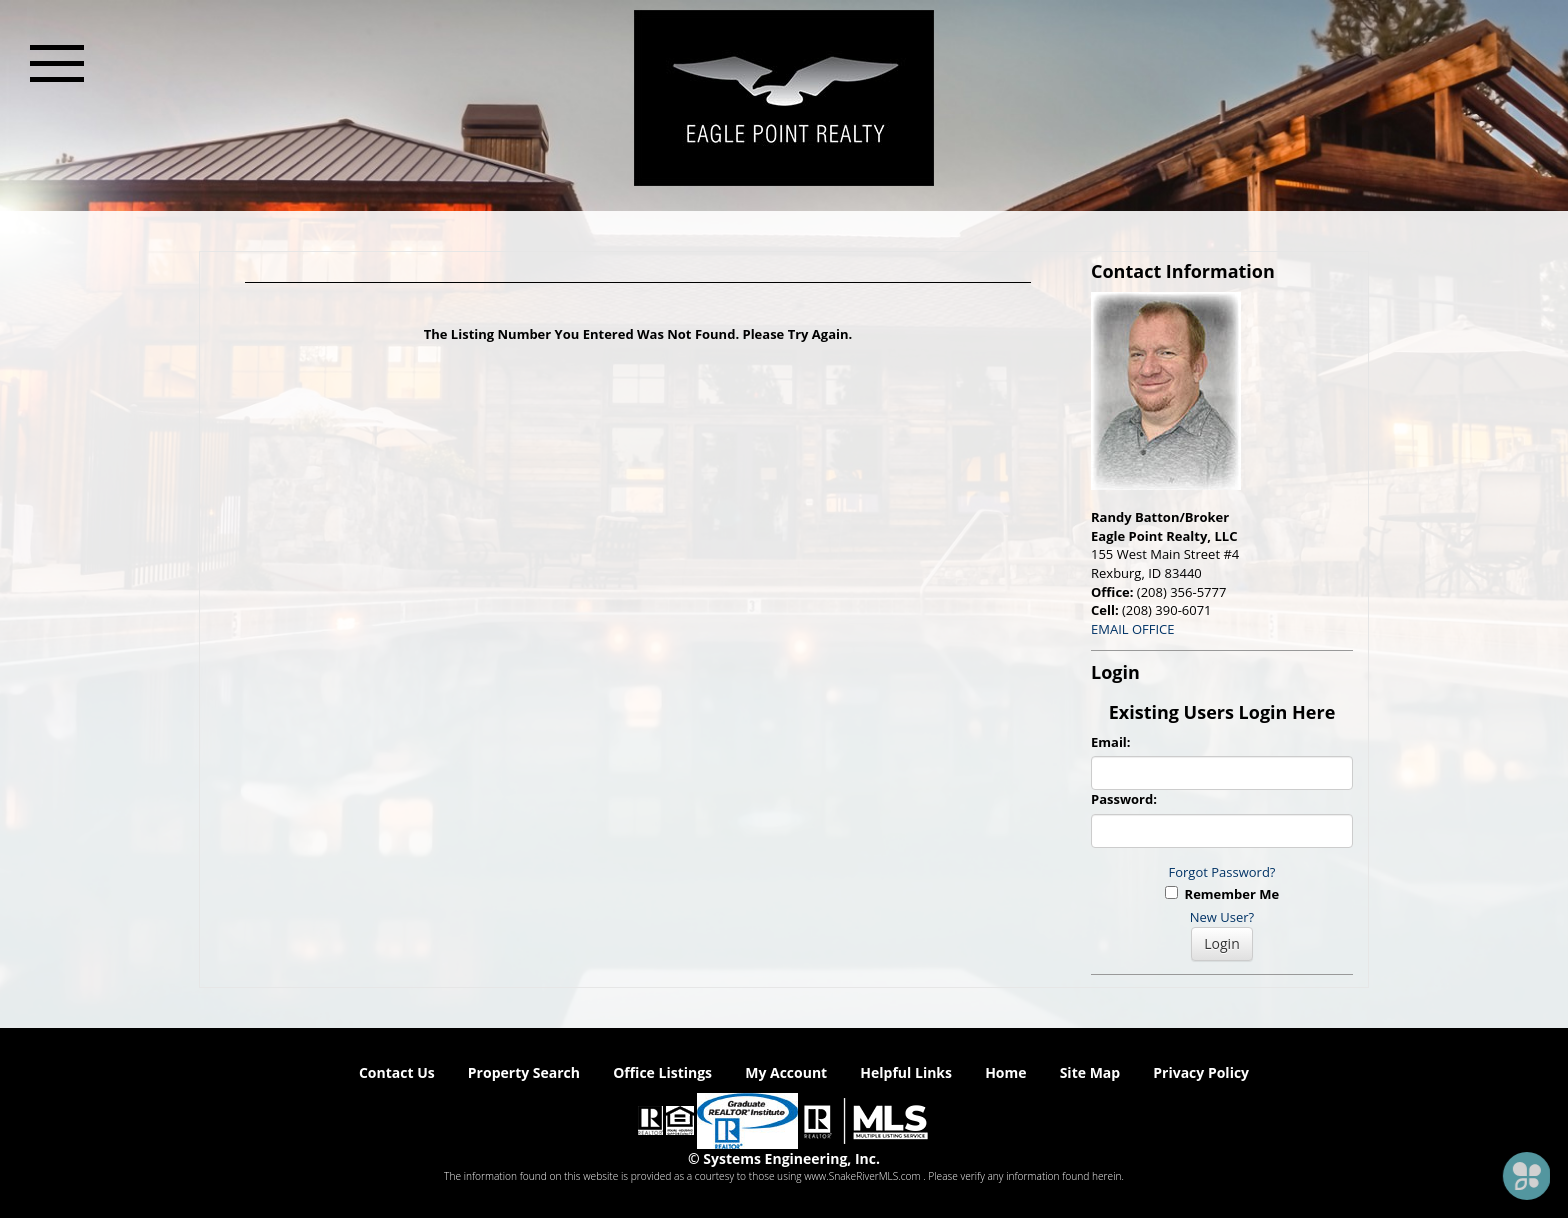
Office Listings (662, 1072)
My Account (786, 1072)
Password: (1124, 799)
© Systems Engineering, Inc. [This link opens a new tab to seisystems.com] (784, 1158)
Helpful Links (906, 1072)
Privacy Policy (1201, 1072)
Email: (1111, 742)
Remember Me (1222, 894)
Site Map (1090, 1072)
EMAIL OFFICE (1133, 629)
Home (1005, 1072)
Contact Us (397, 1072)
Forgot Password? (1222, 872)
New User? (1222, 917)
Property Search (524, 1072)
